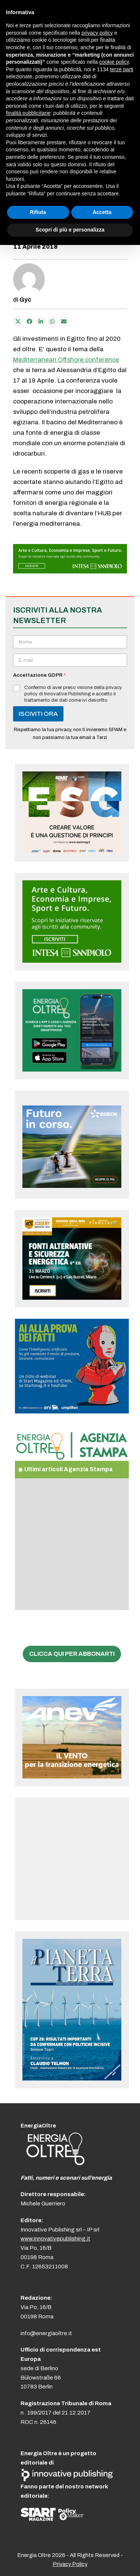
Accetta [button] (102, 212)
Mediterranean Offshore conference (66, 359)
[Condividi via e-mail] (64, 321)
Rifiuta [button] (38, 212)
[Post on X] (18, 321)
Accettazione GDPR (39, 675)
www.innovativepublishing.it (55, 2239)
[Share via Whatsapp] (52, 321)
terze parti (121, 69)
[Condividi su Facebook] (29, 321)
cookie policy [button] (114, 62)
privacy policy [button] (97, 33)
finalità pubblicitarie (28, 113)
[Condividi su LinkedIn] (41, 321)
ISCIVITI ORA (38, 713)
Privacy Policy (70, 2564)
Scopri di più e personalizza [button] (69, 230)
